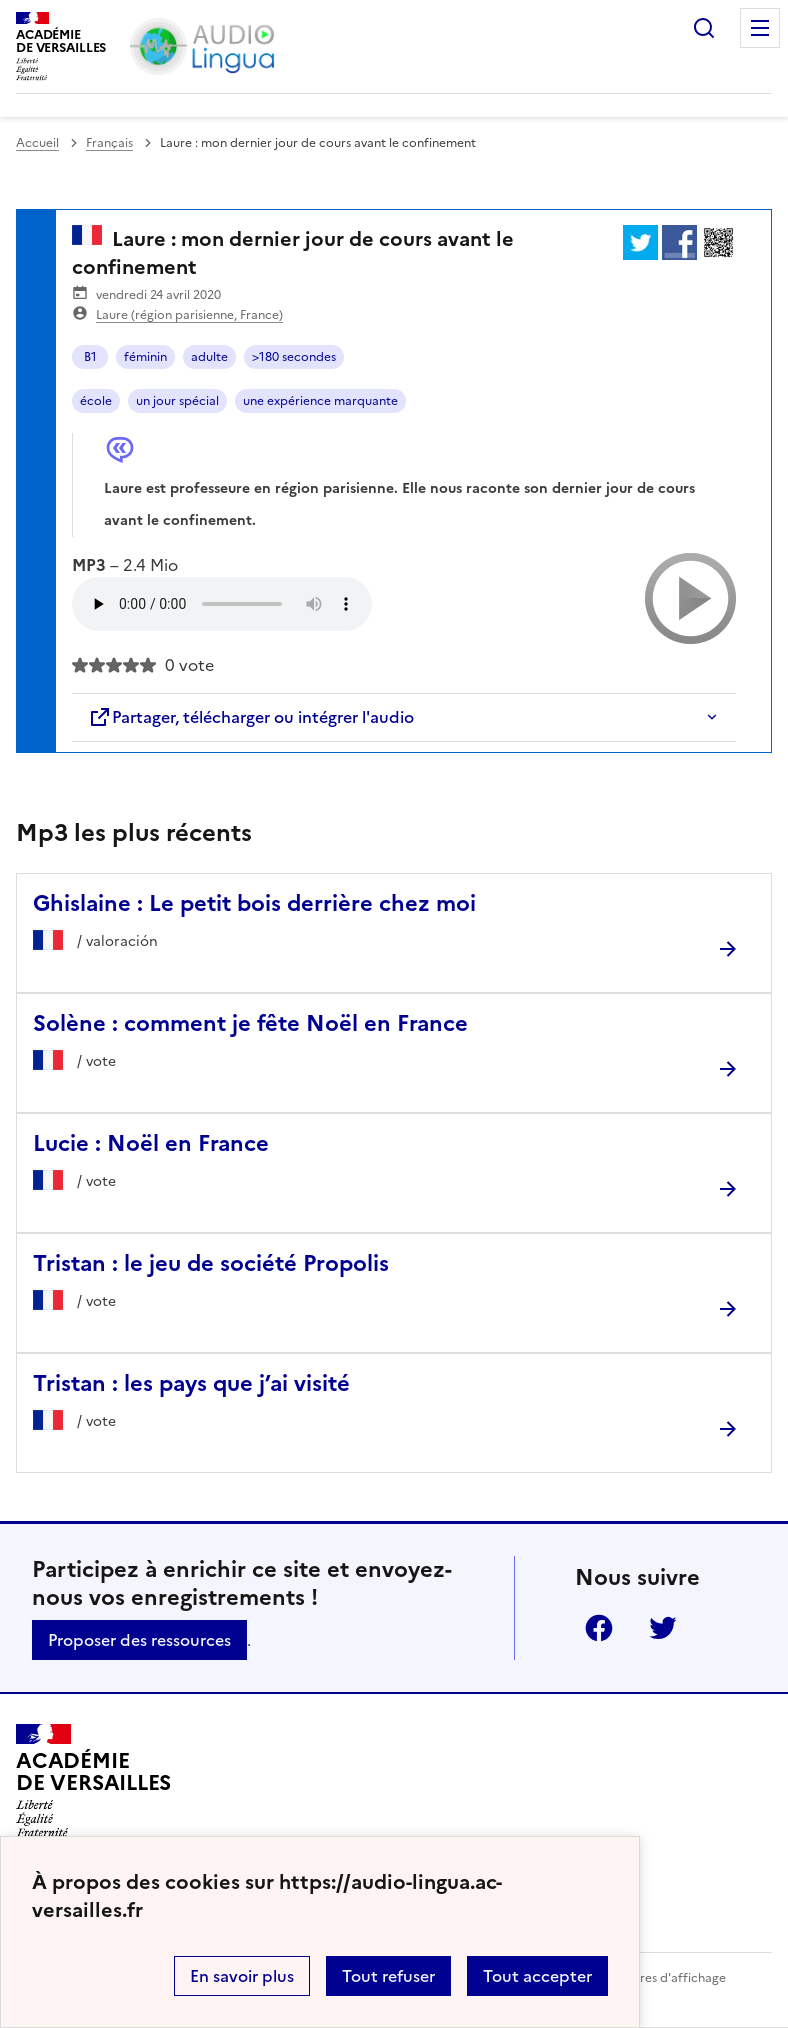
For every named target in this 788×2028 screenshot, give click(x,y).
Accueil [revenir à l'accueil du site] (37, 143)
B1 (90, 357)
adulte (209, 357)
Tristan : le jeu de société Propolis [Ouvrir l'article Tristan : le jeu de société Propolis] (211, 1263)
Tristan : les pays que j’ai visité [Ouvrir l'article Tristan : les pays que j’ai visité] (191, 1383)
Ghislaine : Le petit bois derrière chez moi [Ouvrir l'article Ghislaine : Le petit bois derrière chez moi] (254, 903)
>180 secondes (294, 357)
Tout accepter (537, 1976)
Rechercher (704, 28)
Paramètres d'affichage (658, 1978)
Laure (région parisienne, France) (189, 315)
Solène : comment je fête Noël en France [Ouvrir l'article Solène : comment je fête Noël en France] (250, 1023)
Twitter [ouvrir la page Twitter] (663, 1628)
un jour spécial (177, 401)
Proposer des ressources (139, 1640)
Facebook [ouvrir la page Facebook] (599, 1628)
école (96, 401)
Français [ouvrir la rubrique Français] (109, 143)
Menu (760, 28)
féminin (145, 357)
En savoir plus (242, 1976)
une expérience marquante (320, 401)
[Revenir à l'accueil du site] (93, 1781)
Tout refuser (388, 1976)
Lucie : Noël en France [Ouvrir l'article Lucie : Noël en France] (151, 1143)
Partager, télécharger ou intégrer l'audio (251, 717)
